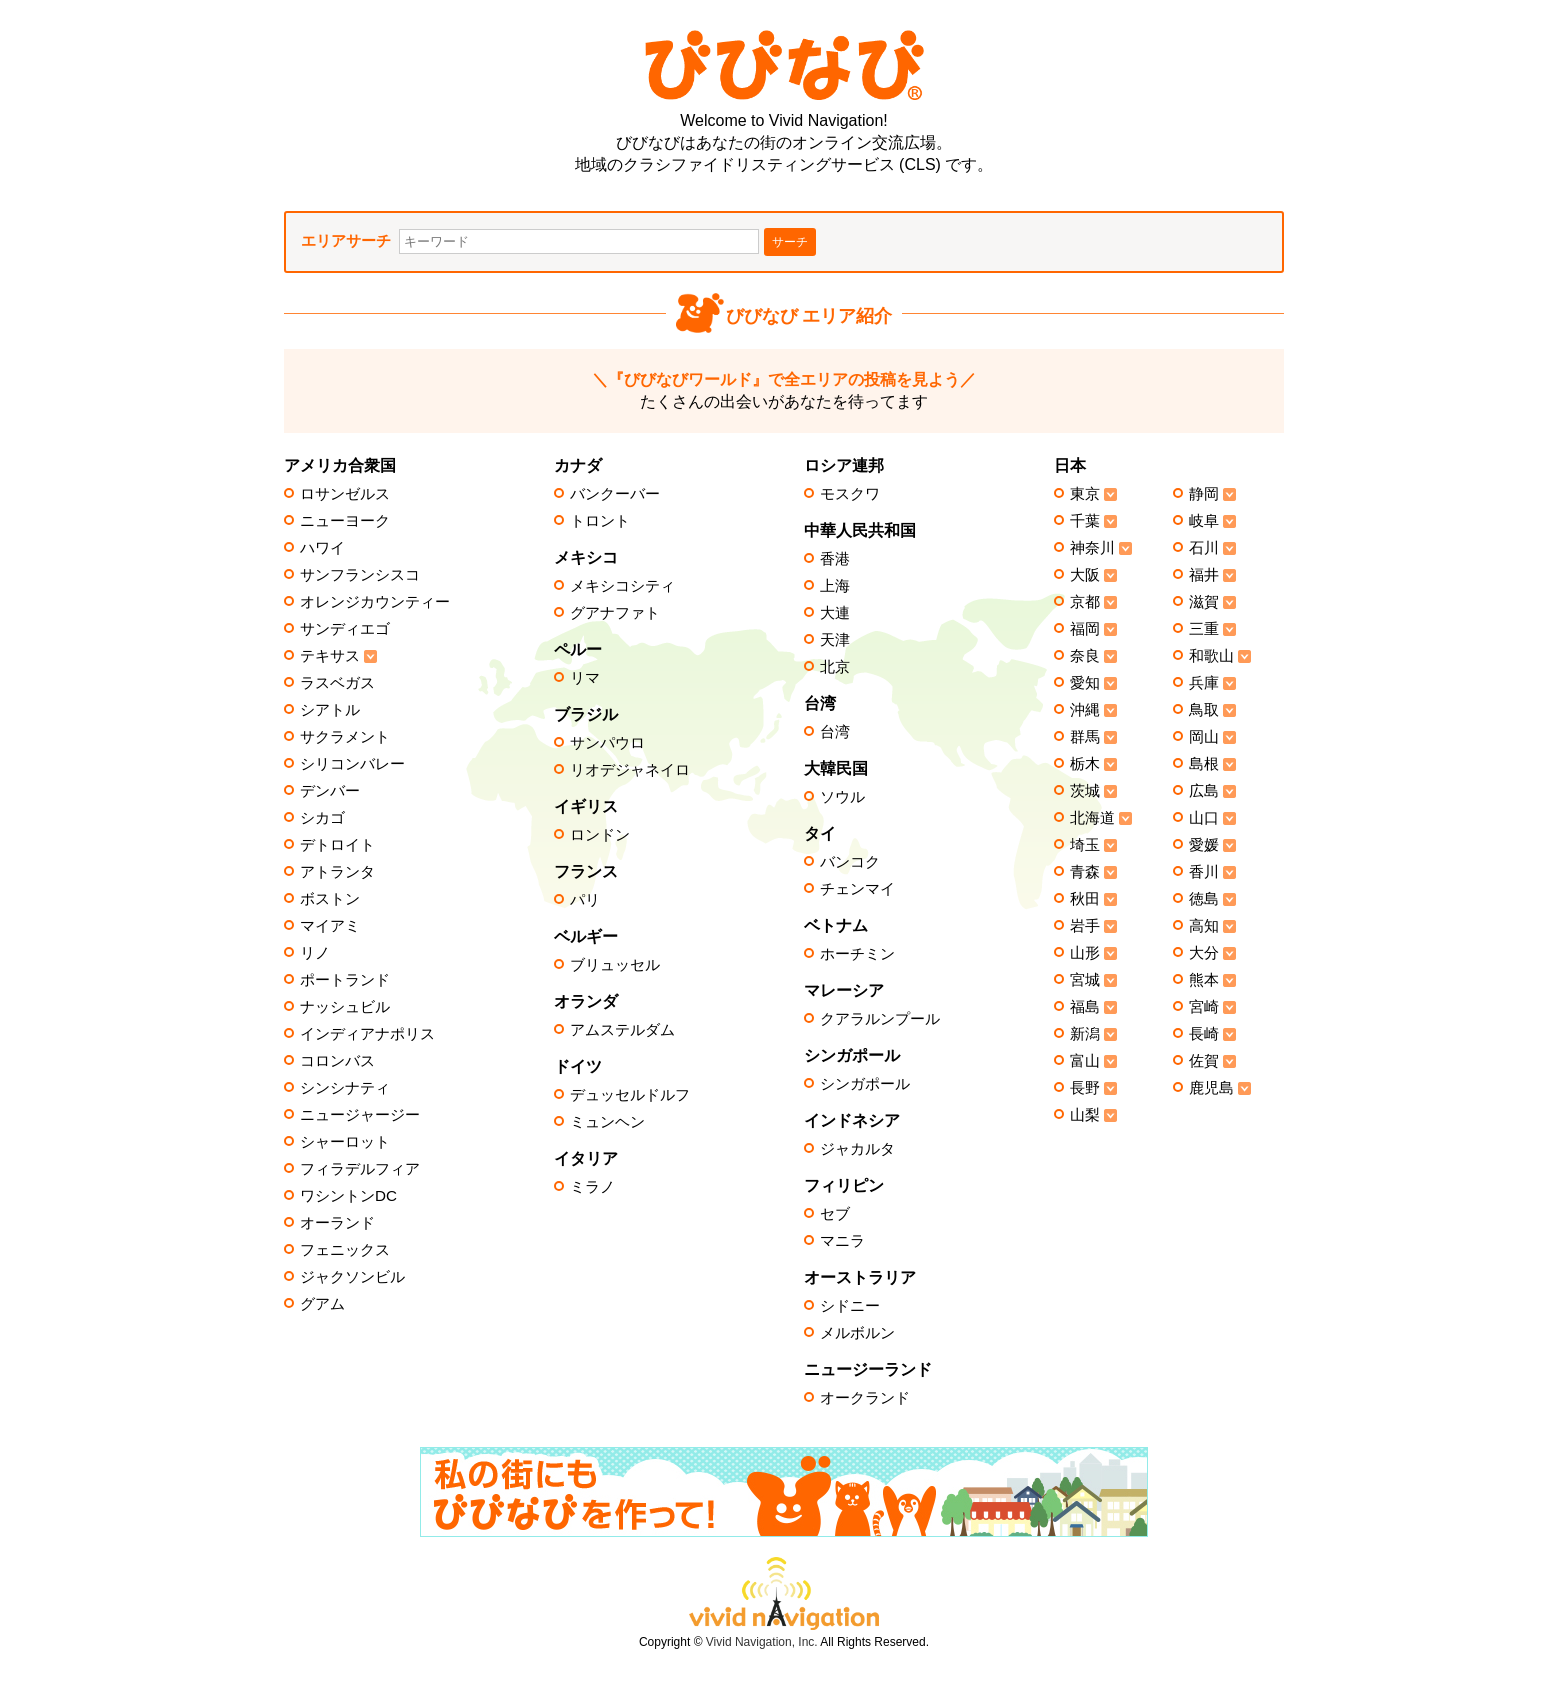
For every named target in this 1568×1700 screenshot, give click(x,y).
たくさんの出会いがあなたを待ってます (784, 390)
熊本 (1204, 980)
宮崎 (1204, 1007)
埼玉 (1085, 845)
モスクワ (850, 494)
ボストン (330, 899)
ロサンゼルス (345, 494)
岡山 (1204, 737)
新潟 (1085, 1034)
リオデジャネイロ (630, 770)
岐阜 (1204, 521)
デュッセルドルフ (630, 1095)
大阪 (1085, 575)
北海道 (1092, 818)
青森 (1085, 872)
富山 (1085, 1061)
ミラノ (592, 1187)
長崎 (1204, 1034)
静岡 (1204, 494)
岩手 (1085, 926)
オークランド (865, 1398)
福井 (1204, 575)
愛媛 (1204, 845)
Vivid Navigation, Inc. (762, 1642)
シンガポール (865, 1084)
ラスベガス (337, 683)
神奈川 (1092, 548)
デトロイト (337, 845)
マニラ (842, 1241)
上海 (835, 586)
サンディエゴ (345, 629)
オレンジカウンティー (375, 602)
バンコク (850, 862)
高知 (1204, 926)
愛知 (1085, 683)
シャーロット (345, 1142)
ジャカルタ (857, 1149)
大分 (1204, 953)
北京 (835, 667)
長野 (1085, 1088)
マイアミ (330, 926)
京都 (1085, 602)
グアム (322, 1304)
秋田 (1085, 899)
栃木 (1085, 764)
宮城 (1085, 980)
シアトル (330, 710)
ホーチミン (857, 954)
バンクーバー (615, 494)
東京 (1085, 494)
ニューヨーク (345, 521)
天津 (835, 640)
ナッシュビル (345, 1007)
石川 (1204, 548)
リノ (315, 953)
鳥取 (1204, 710)
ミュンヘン (607, 1122)
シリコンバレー (352, 764)
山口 (1204, 818)
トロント (600, 521)
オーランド (337, 1223)
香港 (835, 559)
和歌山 (1211, 656)
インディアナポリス (367, 1034)
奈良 (1085, 656)
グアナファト (615, 613)
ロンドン (600, 835)
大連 (835, 613)
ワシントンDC (348, 1196)
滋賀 (1204, 602)
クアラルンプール (880, 1019)
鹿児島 (1211, 1088)
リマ (585, 678)
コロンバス (337, 1061)
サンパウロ (607, 743)
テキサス (330, 656)
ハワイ (322, 548)
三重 (1204, 629)
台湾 (835, 732)
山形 (1085, 953)
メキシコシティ (622, 586)
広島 (1204, 791)
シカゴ (322, 818)
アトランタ (337, 872)
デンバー (330, 791)
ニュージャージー (360, 1115)
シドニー (850, 1306)
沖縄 (1085, 710)
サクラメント (345, 737)
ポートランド (345, 980)
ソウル (842, 797)
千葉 (1085, 521)
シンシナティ (345, 1088)
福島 (1085, 1007)
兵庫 (1204, 683)
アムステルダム (622, 1030)
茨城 (1085, 791)
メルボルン (857, 1333)
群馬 (1085, 737)
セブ (835, 1214)
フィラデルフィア (360, 1169)
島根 (1204, 764)
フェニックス (345, 1250)
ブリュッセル (615, 965)
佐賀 (1204, 1061)
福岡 (1085, 629)
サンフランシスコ (360, 575)
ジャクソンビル (352, 1277)
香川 (1204, 872)
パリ (585, 900)
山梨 (1085, 1115)
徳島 (1204, 899)
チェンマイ (857, 889)
